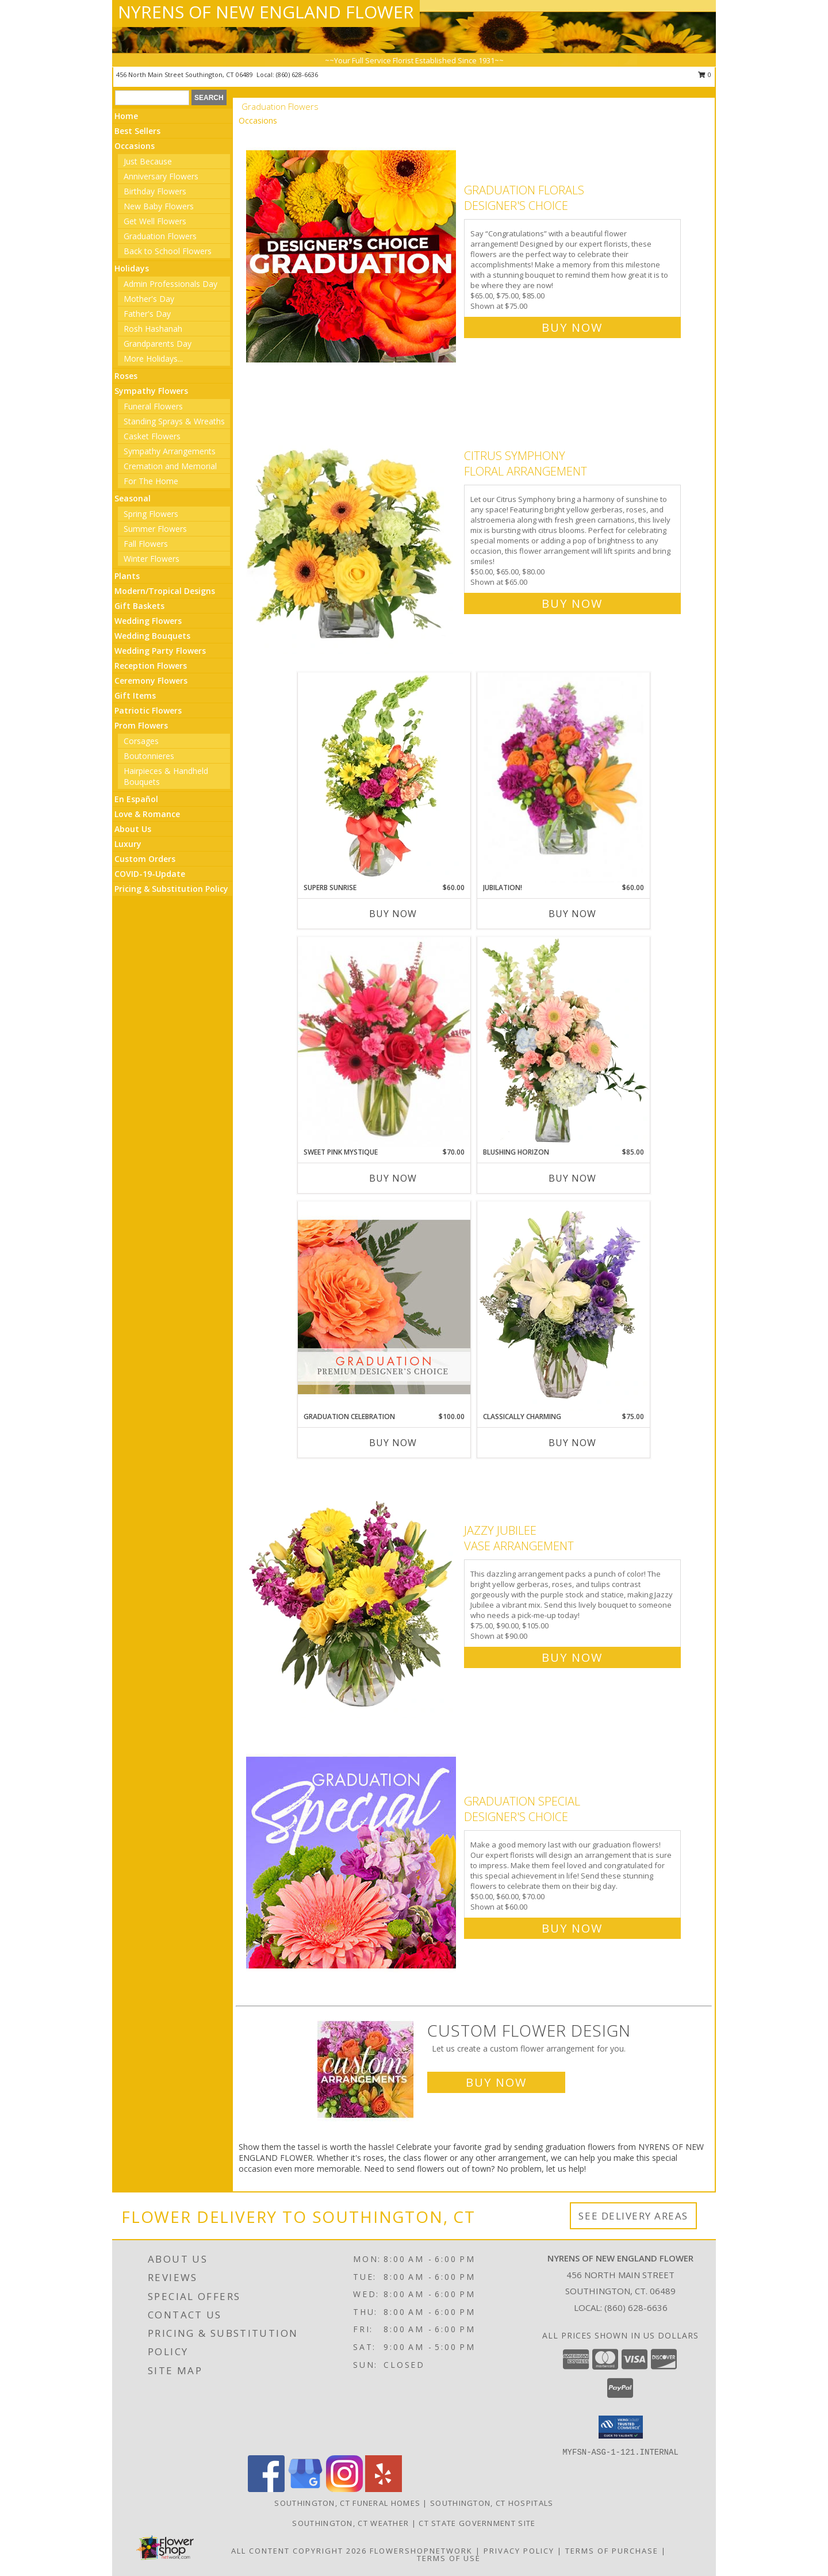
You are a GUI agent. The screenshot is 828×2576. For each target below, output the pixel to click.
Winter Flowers (151, 558)
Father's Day (147, 313)
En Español (136, 798)
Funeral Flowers (153, 406)
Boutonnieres (149, 755)
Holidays (131, 268)
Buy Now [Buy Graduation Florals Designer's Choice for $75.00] (572, 327)
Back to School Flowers (168, 251)
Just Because (148, 161)
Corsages (141, 740)
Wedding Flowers (148, 620)
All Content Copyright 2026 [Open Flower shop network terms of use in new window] (299, 2551)
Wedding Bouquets (152, 635)
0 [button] (704, 74)
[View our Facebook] (266, 2488)
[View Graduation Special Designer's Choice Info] (352, 1862)
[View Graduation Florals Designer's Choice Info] (352, 256)
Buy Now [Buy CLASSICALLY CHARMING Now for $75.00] (572, 1442)
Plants (127, 575)
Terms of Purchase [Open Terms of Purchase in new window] (611, 2551)
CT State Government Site (477, 2523)
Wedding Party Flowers (160, 650)
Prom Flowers (141, 725)
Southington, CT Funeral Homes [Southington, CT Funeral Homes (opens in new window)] (347, 2503)
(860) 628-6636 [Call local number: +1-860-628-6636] (297, 74)
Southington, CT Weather (350, 2523)
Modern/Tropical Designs (164, 590)
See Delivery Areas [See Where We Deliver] (633, 2215)
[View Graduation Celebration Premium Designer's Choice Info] (384, 1306)
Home (126, 115)
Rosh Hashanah (153, 328)
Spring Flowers (151, 513)
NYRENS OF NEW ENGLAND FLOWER (266, 12)
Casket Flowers (152, 436)
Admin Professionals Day (170, 283)
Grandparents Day (157, 343)
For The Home (151, 481)
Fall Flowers (146, 543)
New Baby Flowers (159, 206)
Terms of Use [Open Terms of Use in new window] (449, 2558)
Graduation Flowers (160, 236)
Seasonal (132, 498)
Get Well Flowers (155, 221)
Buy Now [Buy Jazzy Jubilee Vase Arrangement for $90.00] (572, 1657)
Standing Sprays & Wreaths (174, 421)
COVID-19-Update (149, 873)
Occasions (134, 145)
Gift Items (135, 695)
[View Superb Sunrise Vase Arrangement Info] (384, 777)
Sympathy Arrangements (170, 451)
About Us (132, 828)
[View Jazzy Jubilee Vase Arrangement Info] (352, 1591)
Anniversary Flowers (161, 176)
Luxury (127, 843)
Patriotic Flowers (148, 710)
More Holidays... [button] (153, 358)
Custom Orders (144, 858)
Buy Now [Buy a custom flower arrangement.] (496, 2082)
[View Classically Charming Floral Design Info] (563, 1306)
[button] (621, 2427)
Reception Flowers (150, 665)
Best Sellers (137, 130)
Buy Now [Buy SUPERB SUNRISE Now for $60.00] (393, 913)
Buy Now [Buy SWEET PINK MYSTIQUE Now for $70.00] (393, 1178)
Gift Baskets (139, 605)
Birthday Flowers (155, 191)
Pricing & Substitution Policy (171, 888)
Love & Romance (147, 813)
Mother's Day (149, 298)
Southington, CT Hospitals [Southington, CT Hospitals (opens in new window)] (492, 2503)
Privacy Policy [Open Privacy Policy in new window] (519, 2551)
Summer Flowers (155, 528)
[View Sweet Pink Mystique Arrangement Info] (384, 1042)
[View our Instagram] (344, 2488)
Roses (125, 375)
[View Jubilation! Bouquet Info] (563, 778)
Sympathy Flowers (151, 390)
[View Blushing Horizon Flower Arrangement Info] (563, 1042)
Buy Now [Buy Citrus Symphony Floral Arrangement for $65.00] (572, 603)
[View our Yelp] (383, 2488)
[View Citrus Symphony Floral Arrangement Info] (352, 527)
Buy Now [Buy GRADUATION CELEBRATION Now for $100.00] (393, 1442)
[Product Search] (152, 97)
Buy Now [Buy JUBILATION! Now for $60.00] (572, 913)
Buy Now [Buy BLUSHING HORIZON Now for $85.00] (572, 1178)
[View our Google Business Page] (305, 2488)
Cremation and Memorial (170, 466)
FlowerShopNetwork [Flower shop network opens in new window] (421, 2551)
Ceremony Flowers (150, 680)
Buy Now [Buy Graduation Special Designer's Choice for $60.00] (572, 1928)
